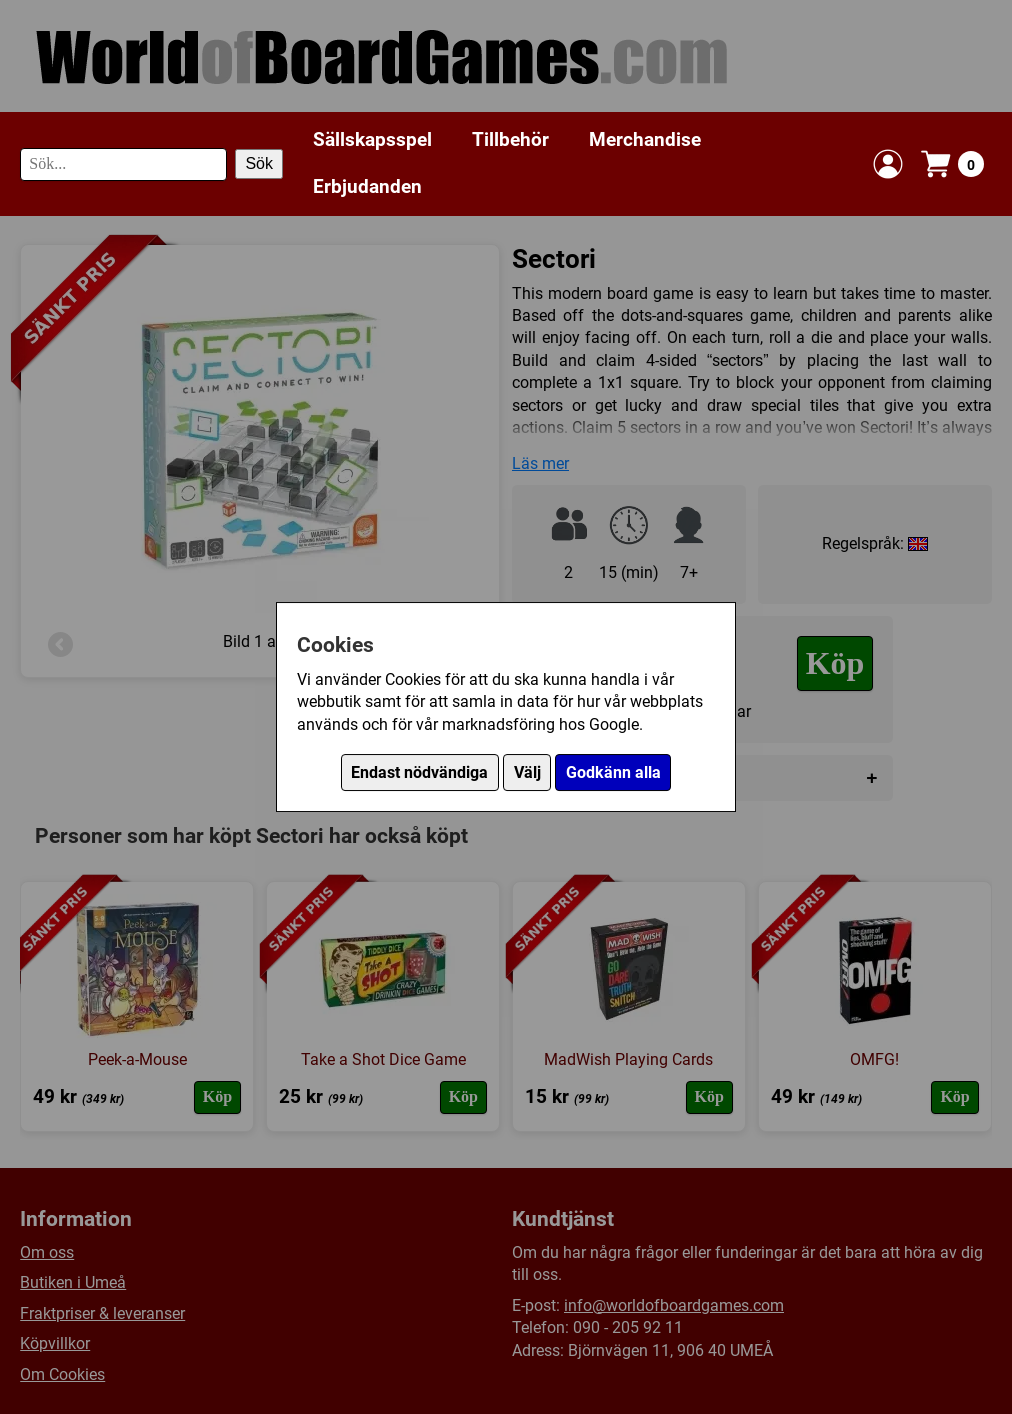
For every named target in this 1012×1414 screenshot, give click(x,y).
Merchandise (645, 139)
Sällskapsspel (372, 139)
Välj (527, 772)
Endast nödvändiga (419, 772)
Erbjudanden (367, 186)
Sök (259, 163)
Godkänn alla (613, 772)
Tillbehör (510, 139)
